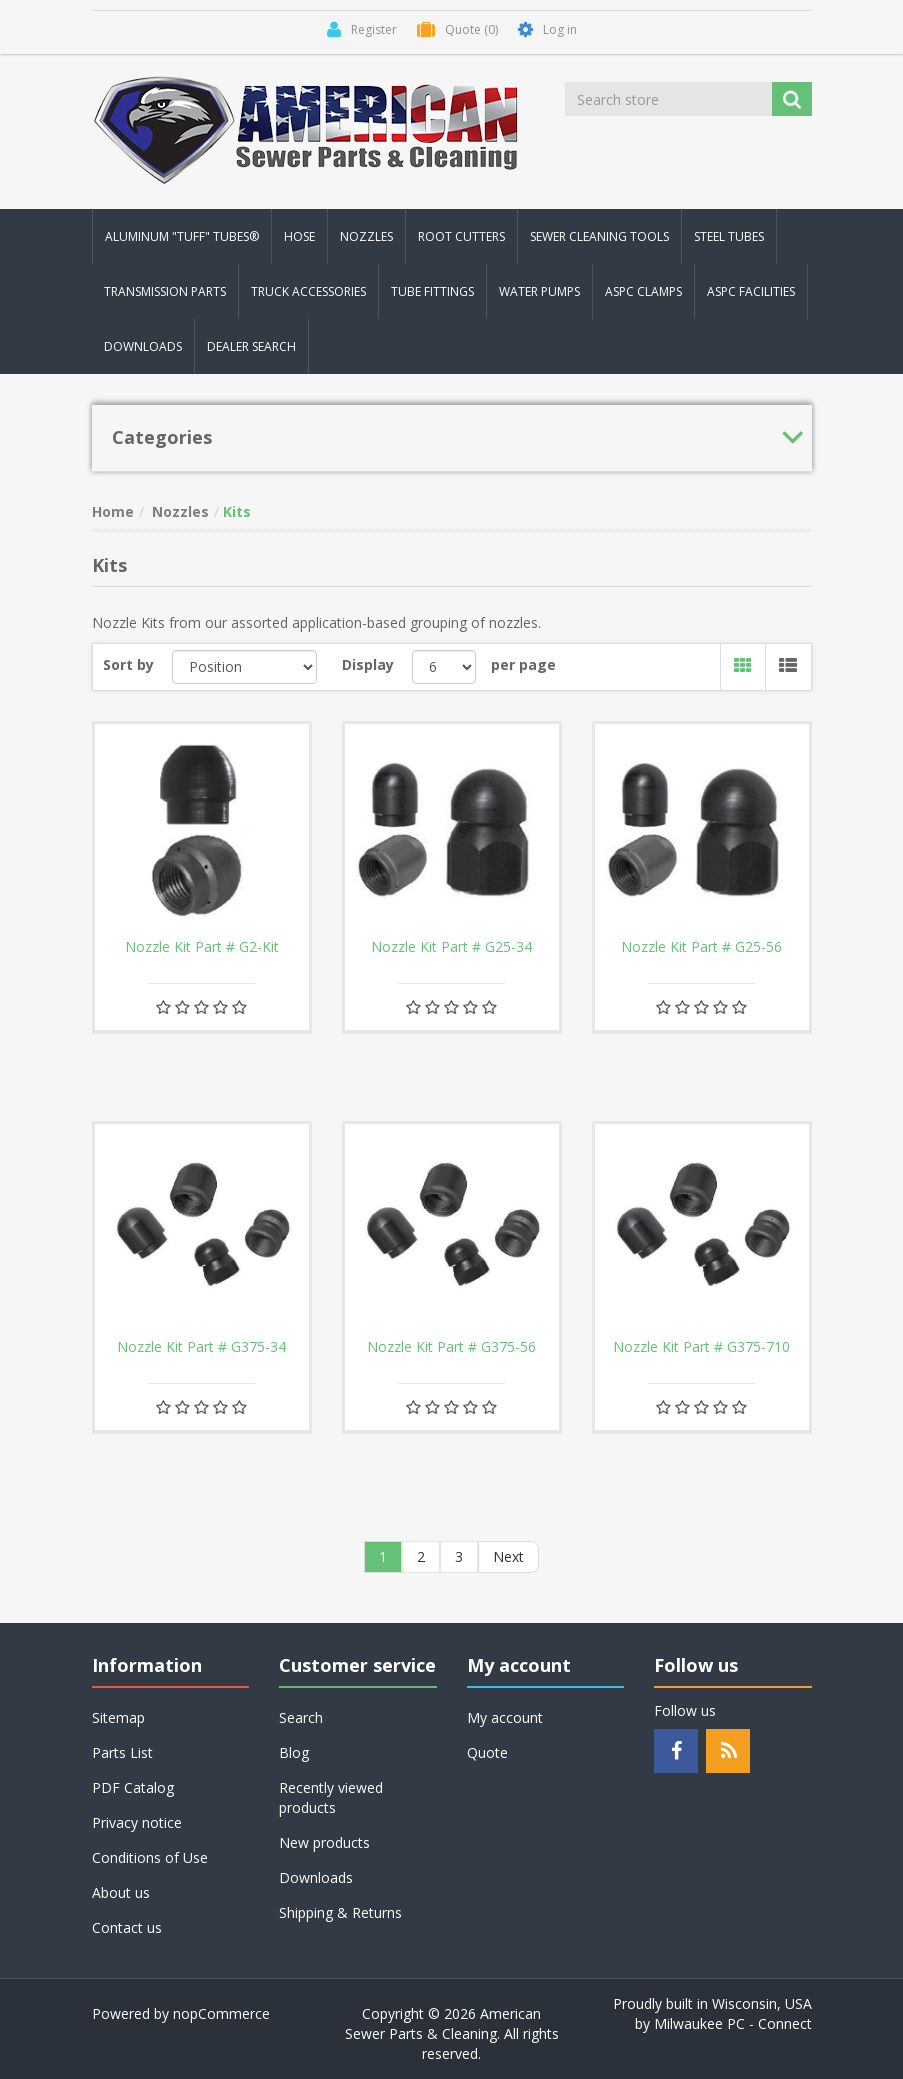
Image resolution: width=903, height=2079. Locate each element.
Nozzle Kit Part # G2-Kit (202, 947)
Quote (487, 1752)
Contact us (127, 1927)
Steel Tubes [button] (729, 236)
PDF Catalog (133, 1787)
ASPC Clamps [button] (643, 291)
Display (368, 664)
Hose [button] (299, 236)
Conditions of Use (150, 1857)
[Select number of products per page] (444, 667)
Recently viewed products (331, 1797)
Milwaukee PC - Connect (733, 2023)
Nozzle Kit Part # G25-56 (701, 947)
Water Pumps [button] (539, 291)
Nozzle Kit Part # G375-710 (701, 1347)
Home (113, 511)
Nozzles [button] (366, 236)
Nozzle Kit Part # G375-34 (201, 1347)
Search (301, 1717)
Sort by (128, 664)
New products (324, 1842)
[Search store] (670, 99)
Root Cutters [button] (461, 236)
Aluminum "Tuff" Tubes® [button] (182, 236)
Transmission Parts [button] (165, 291)
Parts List (122, 1752)
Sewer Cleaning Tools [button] (599, 236)
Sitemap (118, 1717)
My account (505, 1717)
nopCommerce (221, 2013)
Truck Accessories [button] (308, 291)
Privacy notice (137, 1822)
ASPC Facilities (751, 291)
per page (523, 664)
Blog (294, 1752)
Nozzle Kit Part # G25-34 (451, 947)
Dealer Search (251, 346)
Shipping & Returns (340, 1912)
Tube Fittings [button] (432, 291)
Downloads (143, 346)
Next (508, 1556)
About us (121, 1892)
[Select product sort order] (244, 667)
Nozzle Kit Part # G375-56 (451, 1347)
